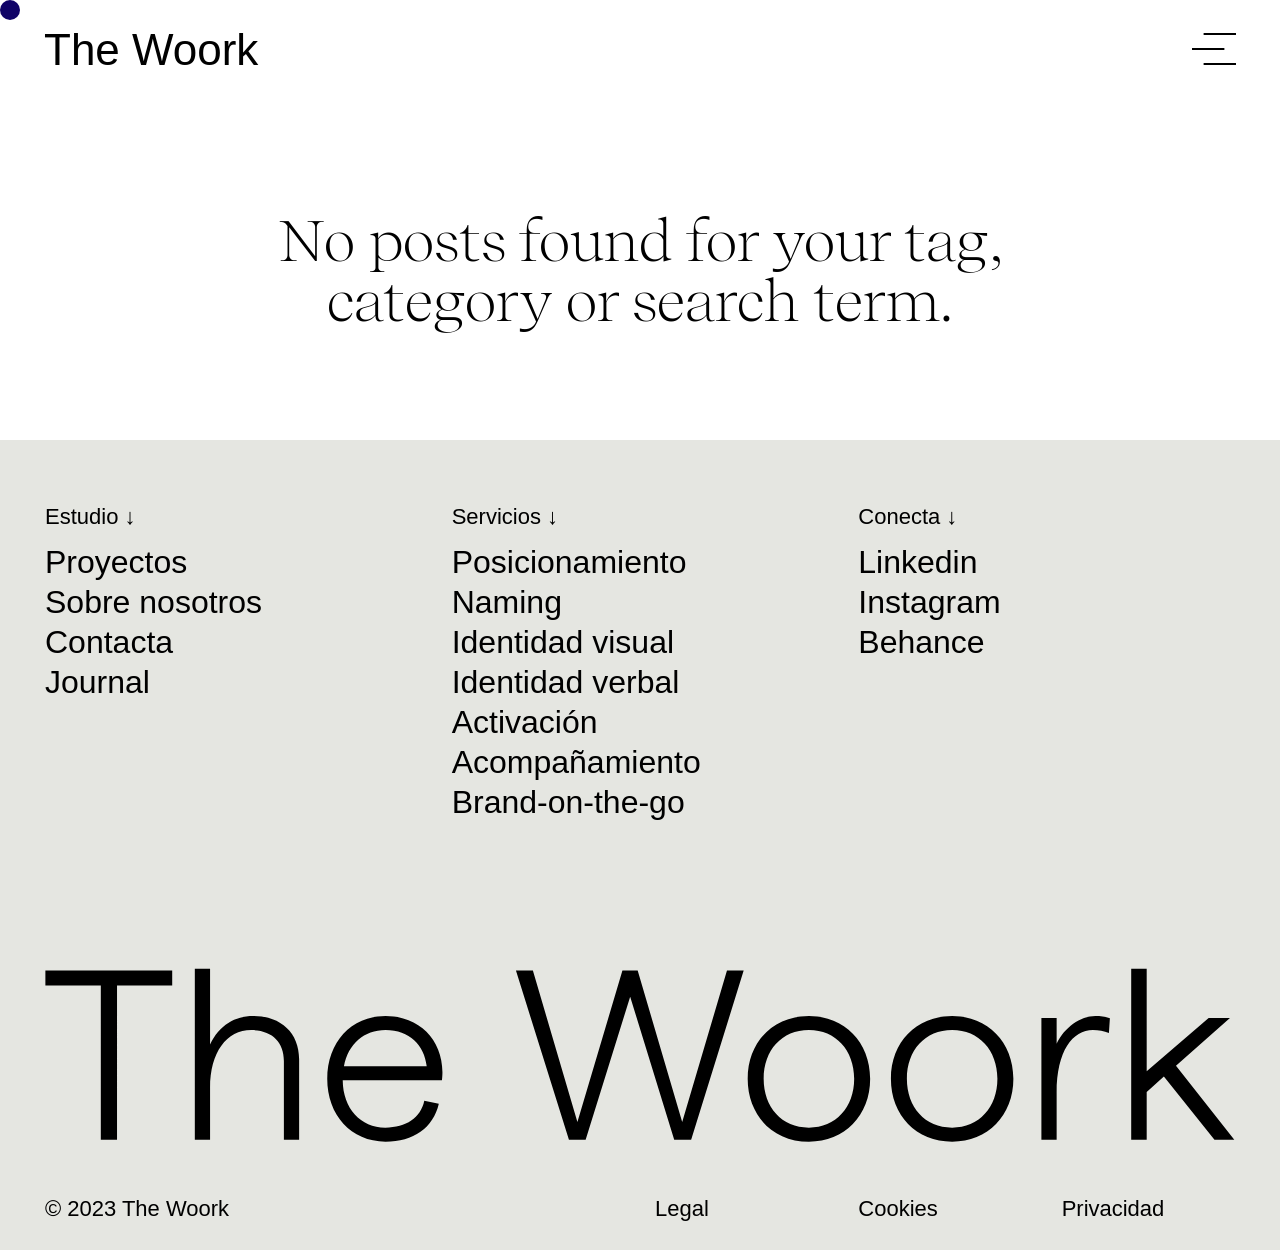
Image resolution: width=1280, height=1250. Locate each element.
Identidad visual (563, 642)
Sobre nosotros (153, 602)
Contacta (109, 642)
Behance (921, 642)
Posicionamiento (569, 562)
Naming (507, 602)
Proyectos (116, 562)
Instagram (929, 602)
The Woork (151, 50)
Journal (97, 682)
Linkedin (917, 562)
